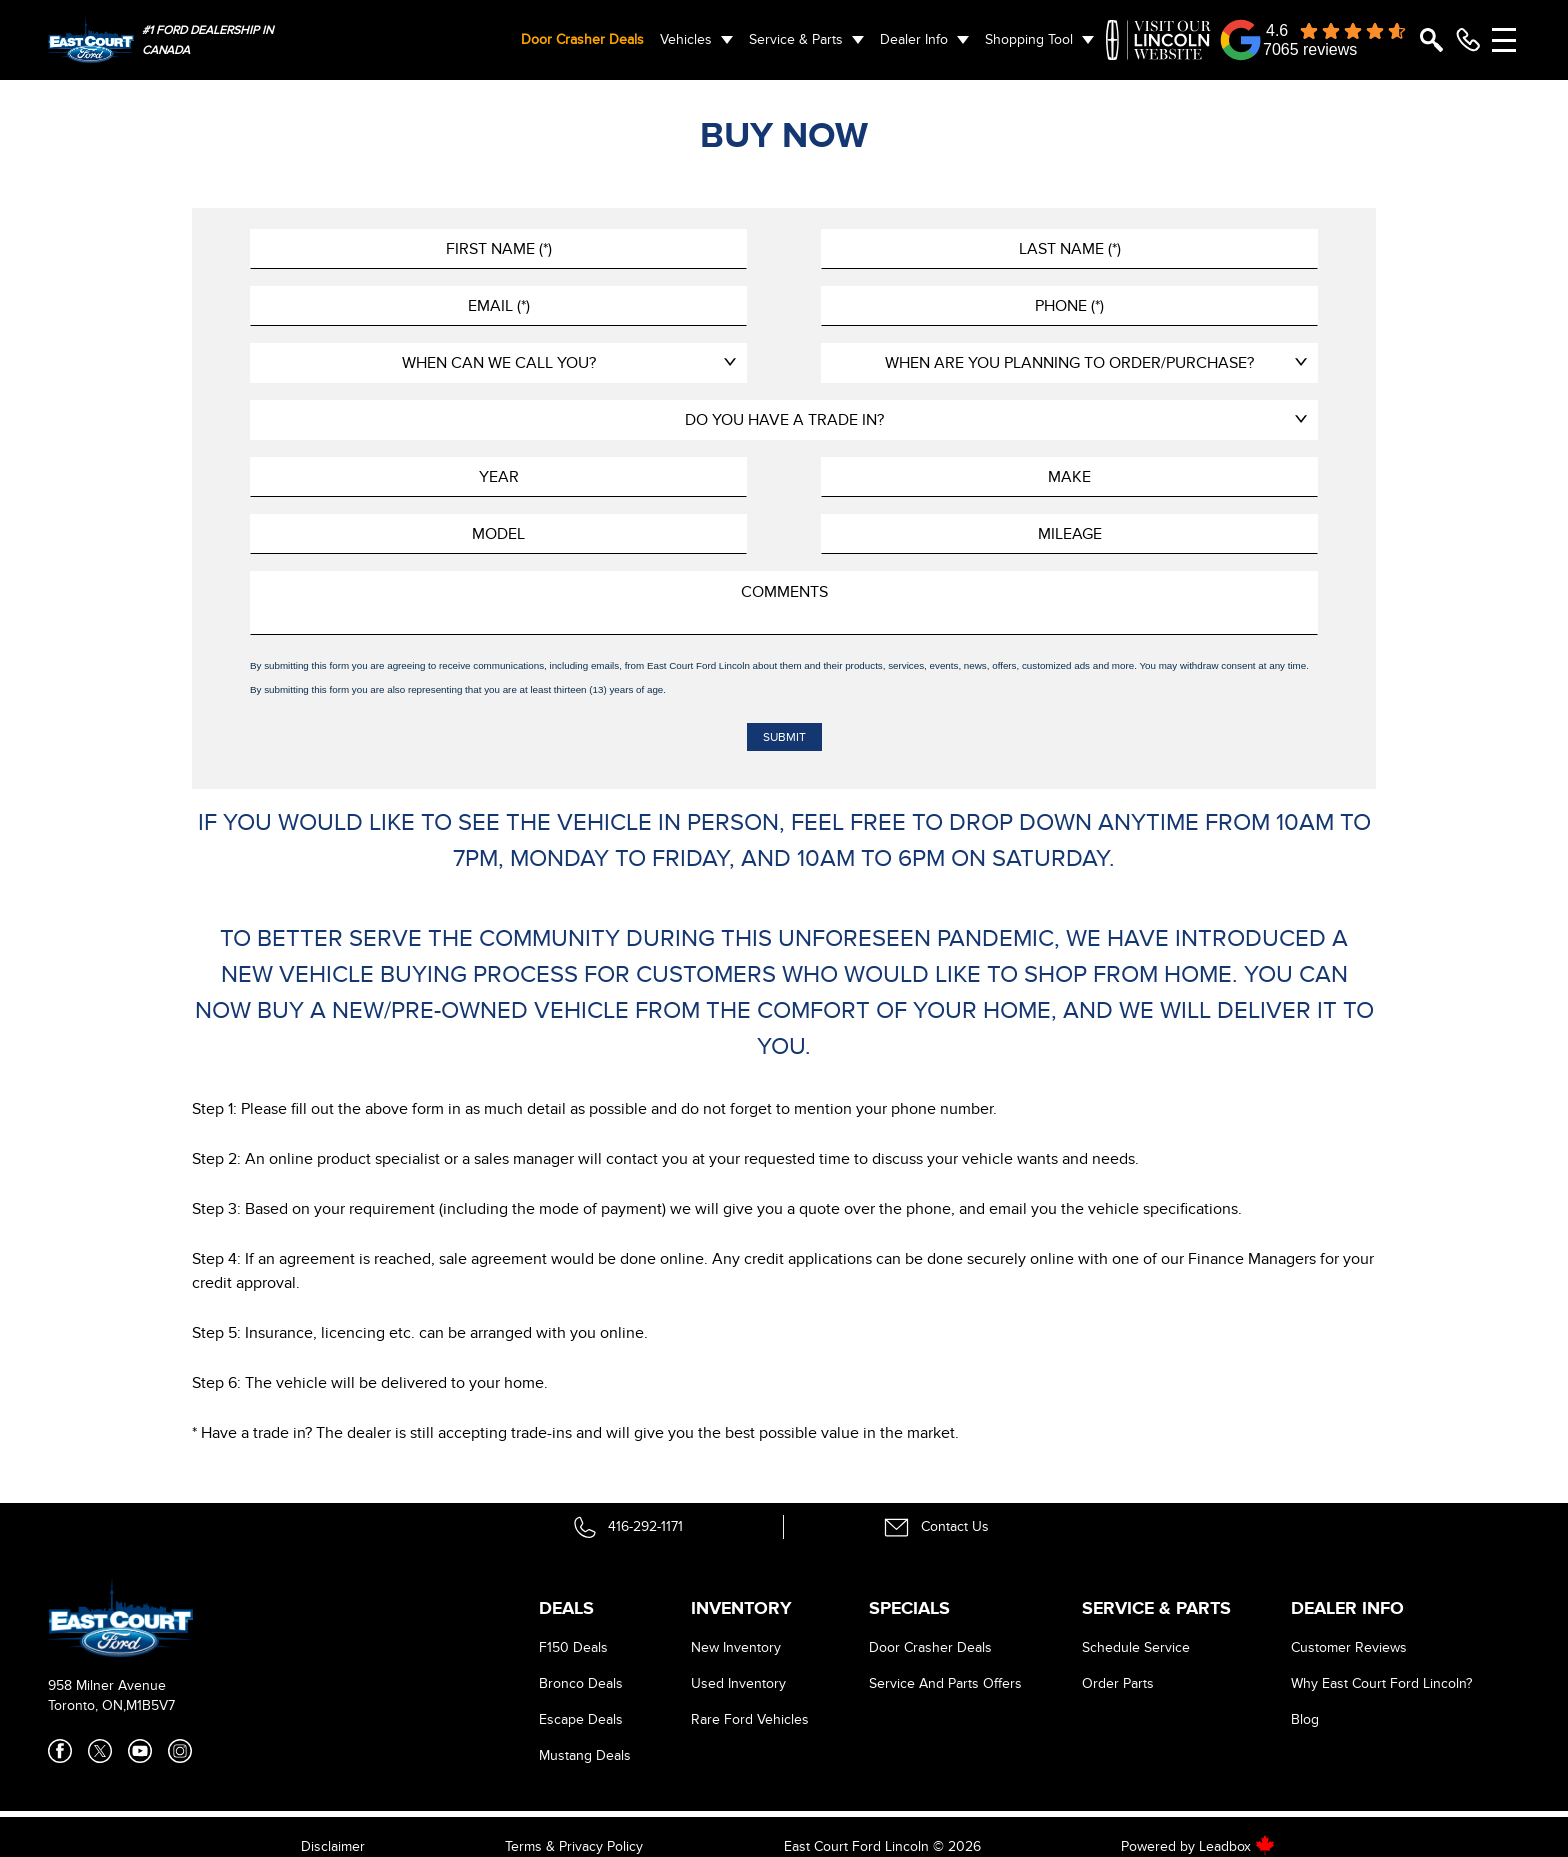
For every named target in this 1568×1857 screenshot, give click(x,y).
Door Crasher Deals (582, 39)
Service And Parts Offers (945, 1683)
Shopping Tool (1029, 39)
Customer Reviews (1349, 1647)
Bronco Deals (581, 1683)
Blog (1305, 1719)
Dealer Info (914, 39)
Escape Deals (581, 1719)
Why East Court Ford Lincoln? (1381, 1683)
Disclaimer (333, 1846)
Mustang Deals (585, 1755)
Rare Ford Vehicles (750, 1719)
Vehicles (686, 39)
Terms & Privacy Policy (574, 1846)
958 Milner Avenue (107, 1685)
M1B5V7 (150, 1705)
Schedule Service (1136, 1647)
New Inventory (736, 1647)
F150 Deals (573, 1647)
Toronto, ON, (87, 1705)
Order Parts (1118, 1683)
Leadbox (1237, 1846)
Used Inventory (738, 1683)
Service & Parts (796, 39)
